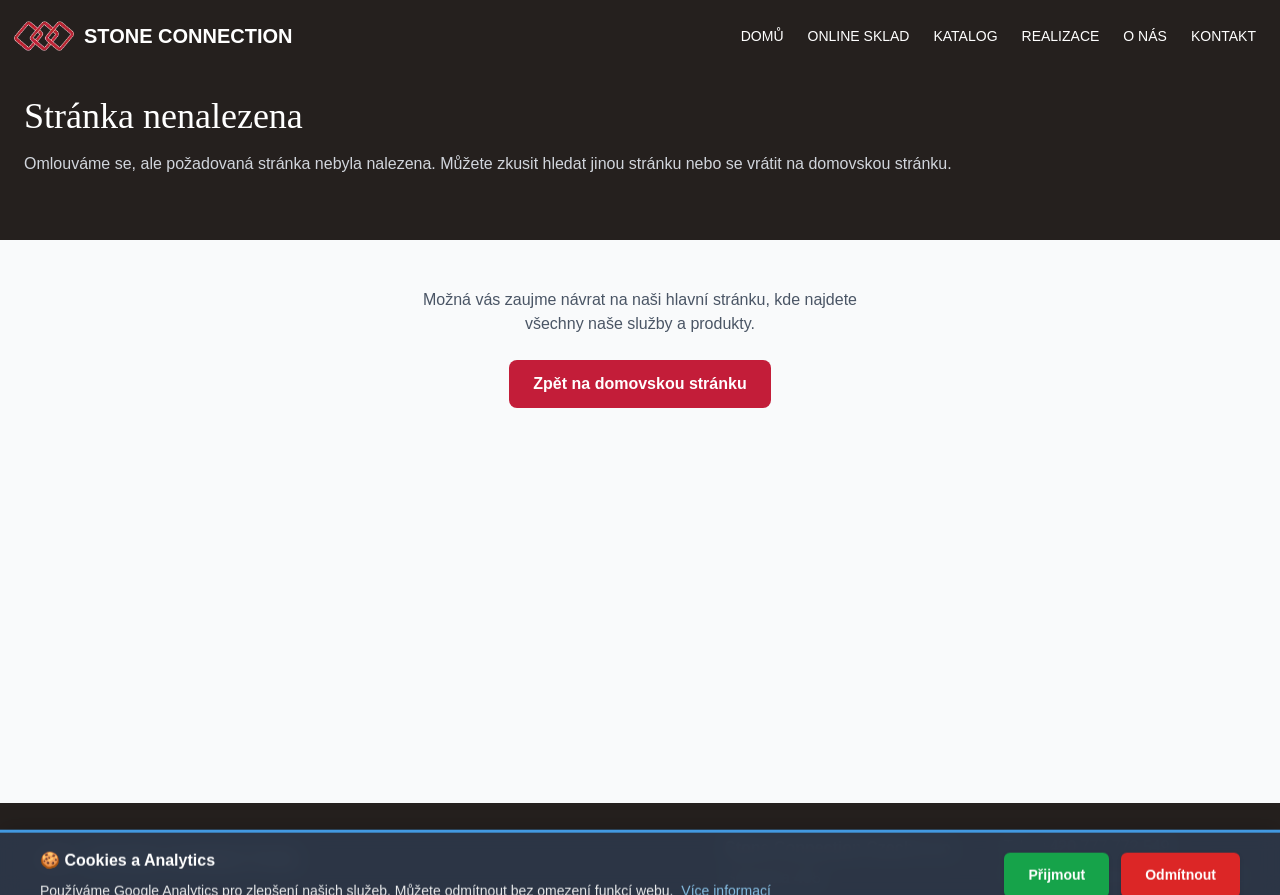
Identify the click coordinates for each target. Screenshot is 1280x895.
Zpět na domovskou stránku (639, 383)
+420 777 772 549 (1104, 846)
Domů (762, 36)
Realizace (1061, 36)
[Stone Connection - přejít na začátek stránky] (166, 859)
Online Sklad (859, 36)
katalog (965, 36)
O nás (1145, 36)
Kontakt (1223, 36)
